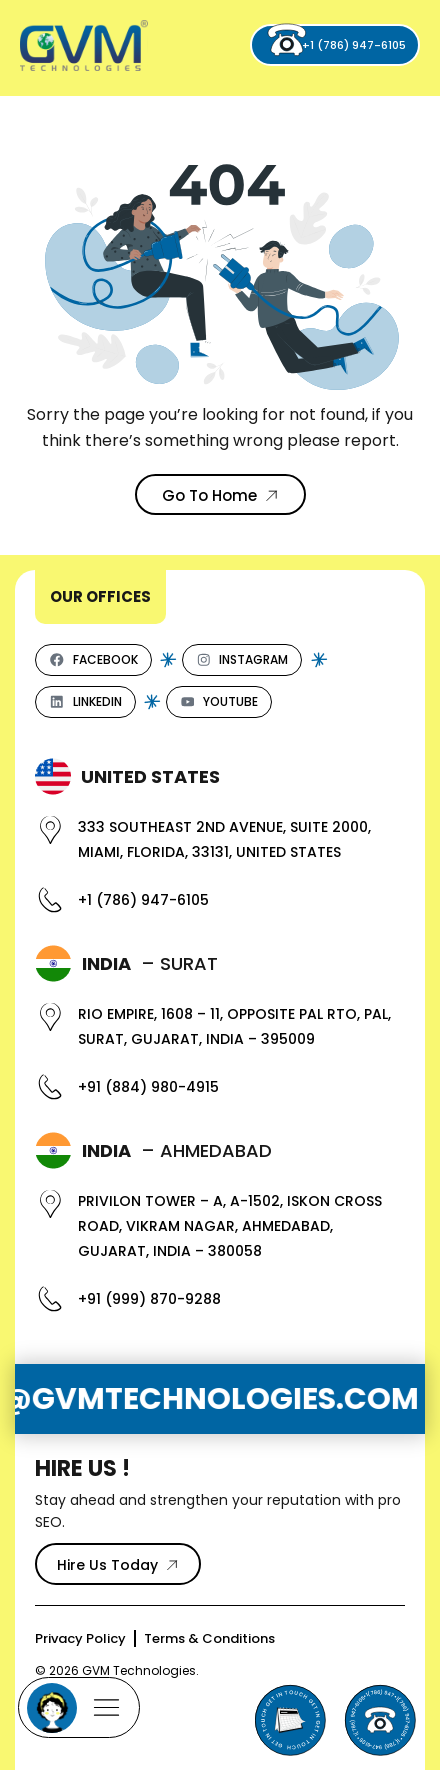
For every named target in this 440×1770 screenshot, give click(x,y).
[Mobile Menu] (79, 1707)
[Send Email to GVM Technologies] (290, 1720)
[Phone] (380, 1720)
